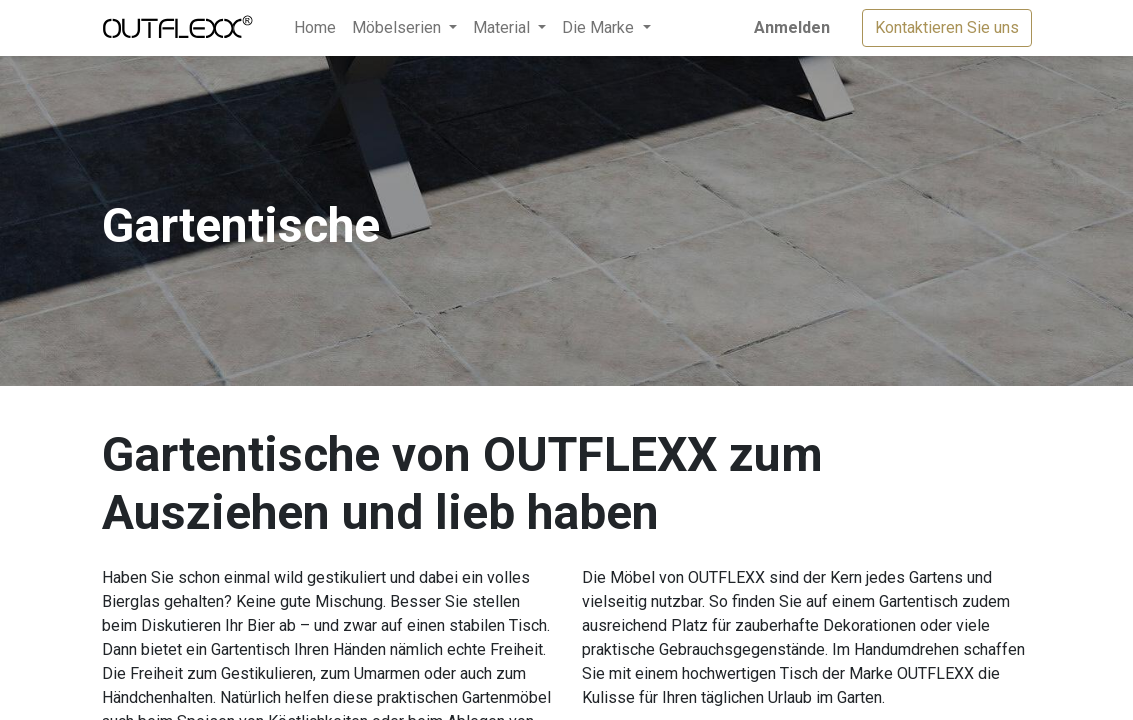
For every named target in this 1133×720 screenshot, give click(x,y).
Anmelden (792, 27)
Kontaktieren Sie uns (947, 27)
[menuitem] (315, 28)
